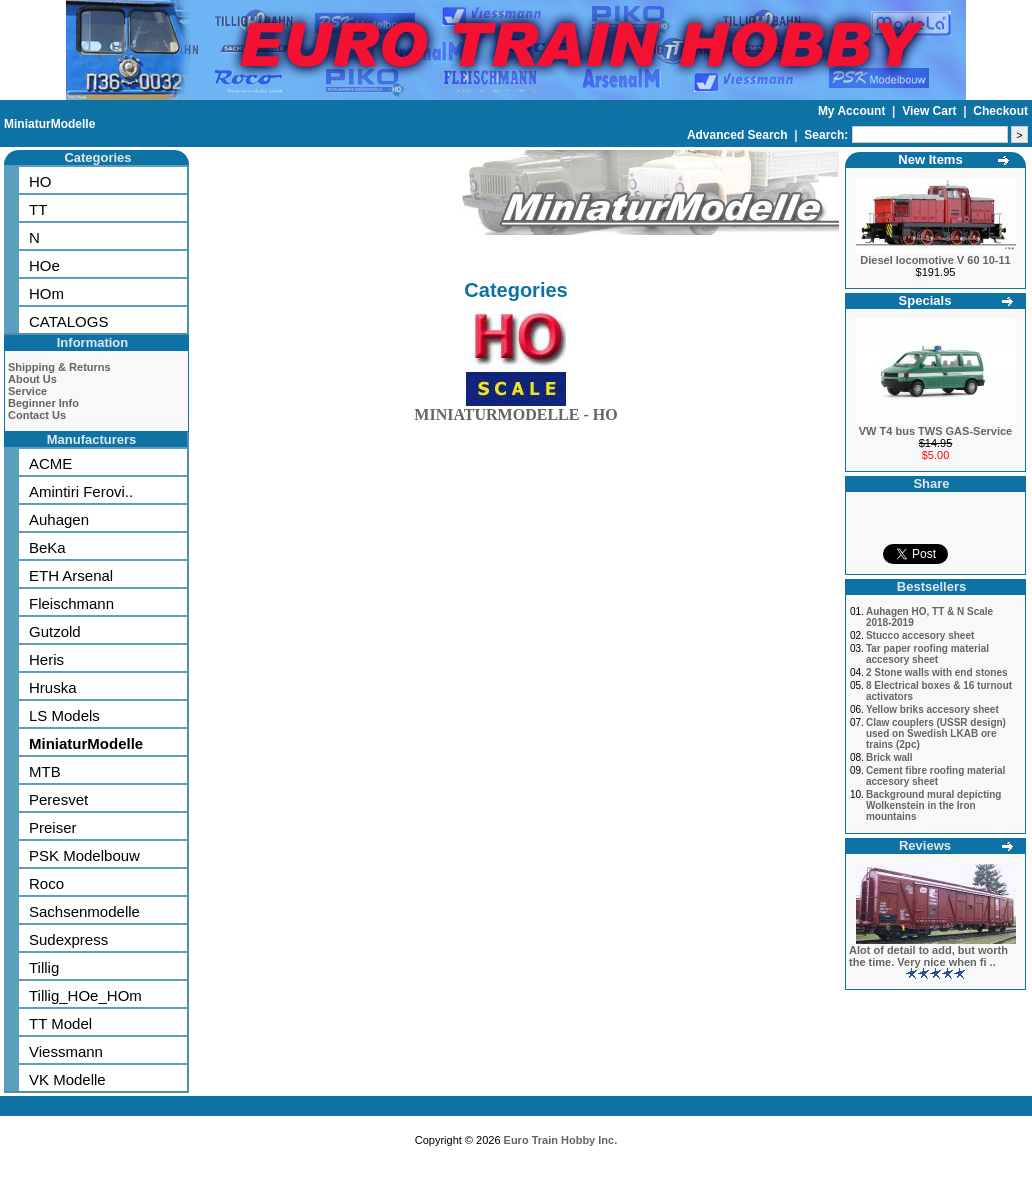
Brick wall (889, 757)
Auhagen (59, 519)
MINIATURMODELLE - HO (515, 410)
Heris (46, 659)
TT (38, 209)
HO (40, 181)
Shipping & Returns (59, 367)
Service (27, 391)
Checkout (1000, 111)
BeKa (47, 547)
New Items (930, 159)
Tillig (44, 967)
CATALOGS (68, 321)
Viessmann (66, 1051)
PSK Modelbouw (84, 855)
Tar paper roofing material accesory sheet (927, 654)
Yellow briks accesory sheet (932, 709)
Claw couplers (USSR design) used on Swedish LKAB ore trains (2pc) (936, 733)
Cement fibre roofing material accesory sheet (935, 776)
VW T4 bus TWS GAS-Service (935, 431)
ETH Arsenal (71, 575)
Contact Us (37, 415)
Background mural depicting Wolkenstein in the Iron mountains (934, 805)
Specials (925, 300)
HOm (46, 293)
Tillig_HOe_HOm (85, 995)
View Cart (931, 111)
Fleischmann (71, 603)
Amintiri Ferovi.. (81, 491)
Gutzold (55, 631)
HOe (44, 265)
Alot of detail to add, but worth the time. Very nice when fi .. (928, 956)
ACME (50, 463)
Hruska (53, 687)
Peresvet (58, 799)
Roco (46, 883)
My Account (853, 111)
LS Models (64, 715)
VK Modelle (67, 1079)
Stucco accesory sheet (920, 635)
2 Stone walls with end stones (937, 672)
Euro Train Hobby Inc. (561, 1140)
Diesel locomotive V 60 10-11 (935, 260)
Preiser (53, 827)
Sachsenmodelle (84, 911)
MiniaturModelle (49, 124)
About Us (32, 379)
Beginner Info (43, 403)
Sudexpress (68, 939)
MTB (45, 771)
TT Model (60, 1023)
